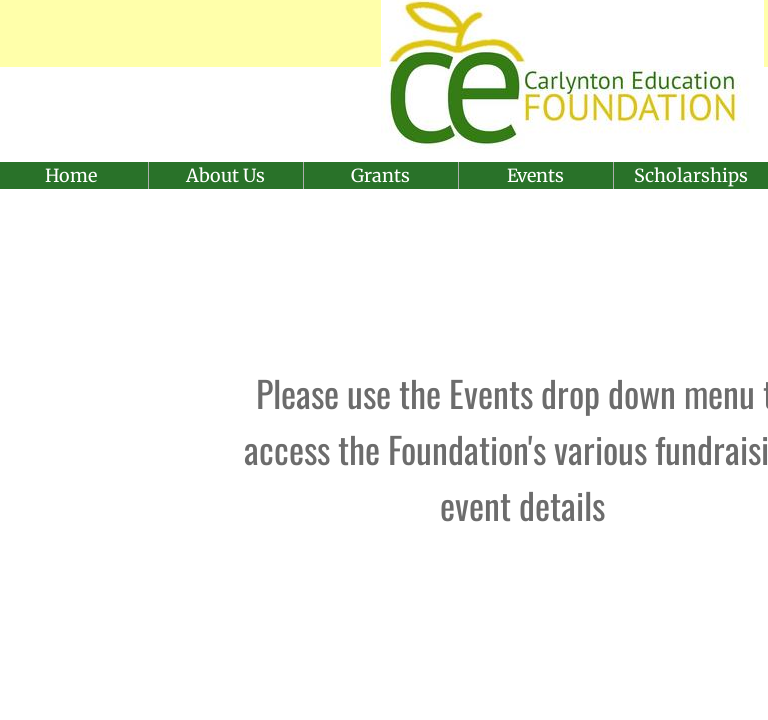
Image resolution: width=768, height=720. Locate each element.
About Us (225, 175)
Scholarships (691, 175)
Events (535, 175)
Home (71, 175)
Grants (380, 175)
